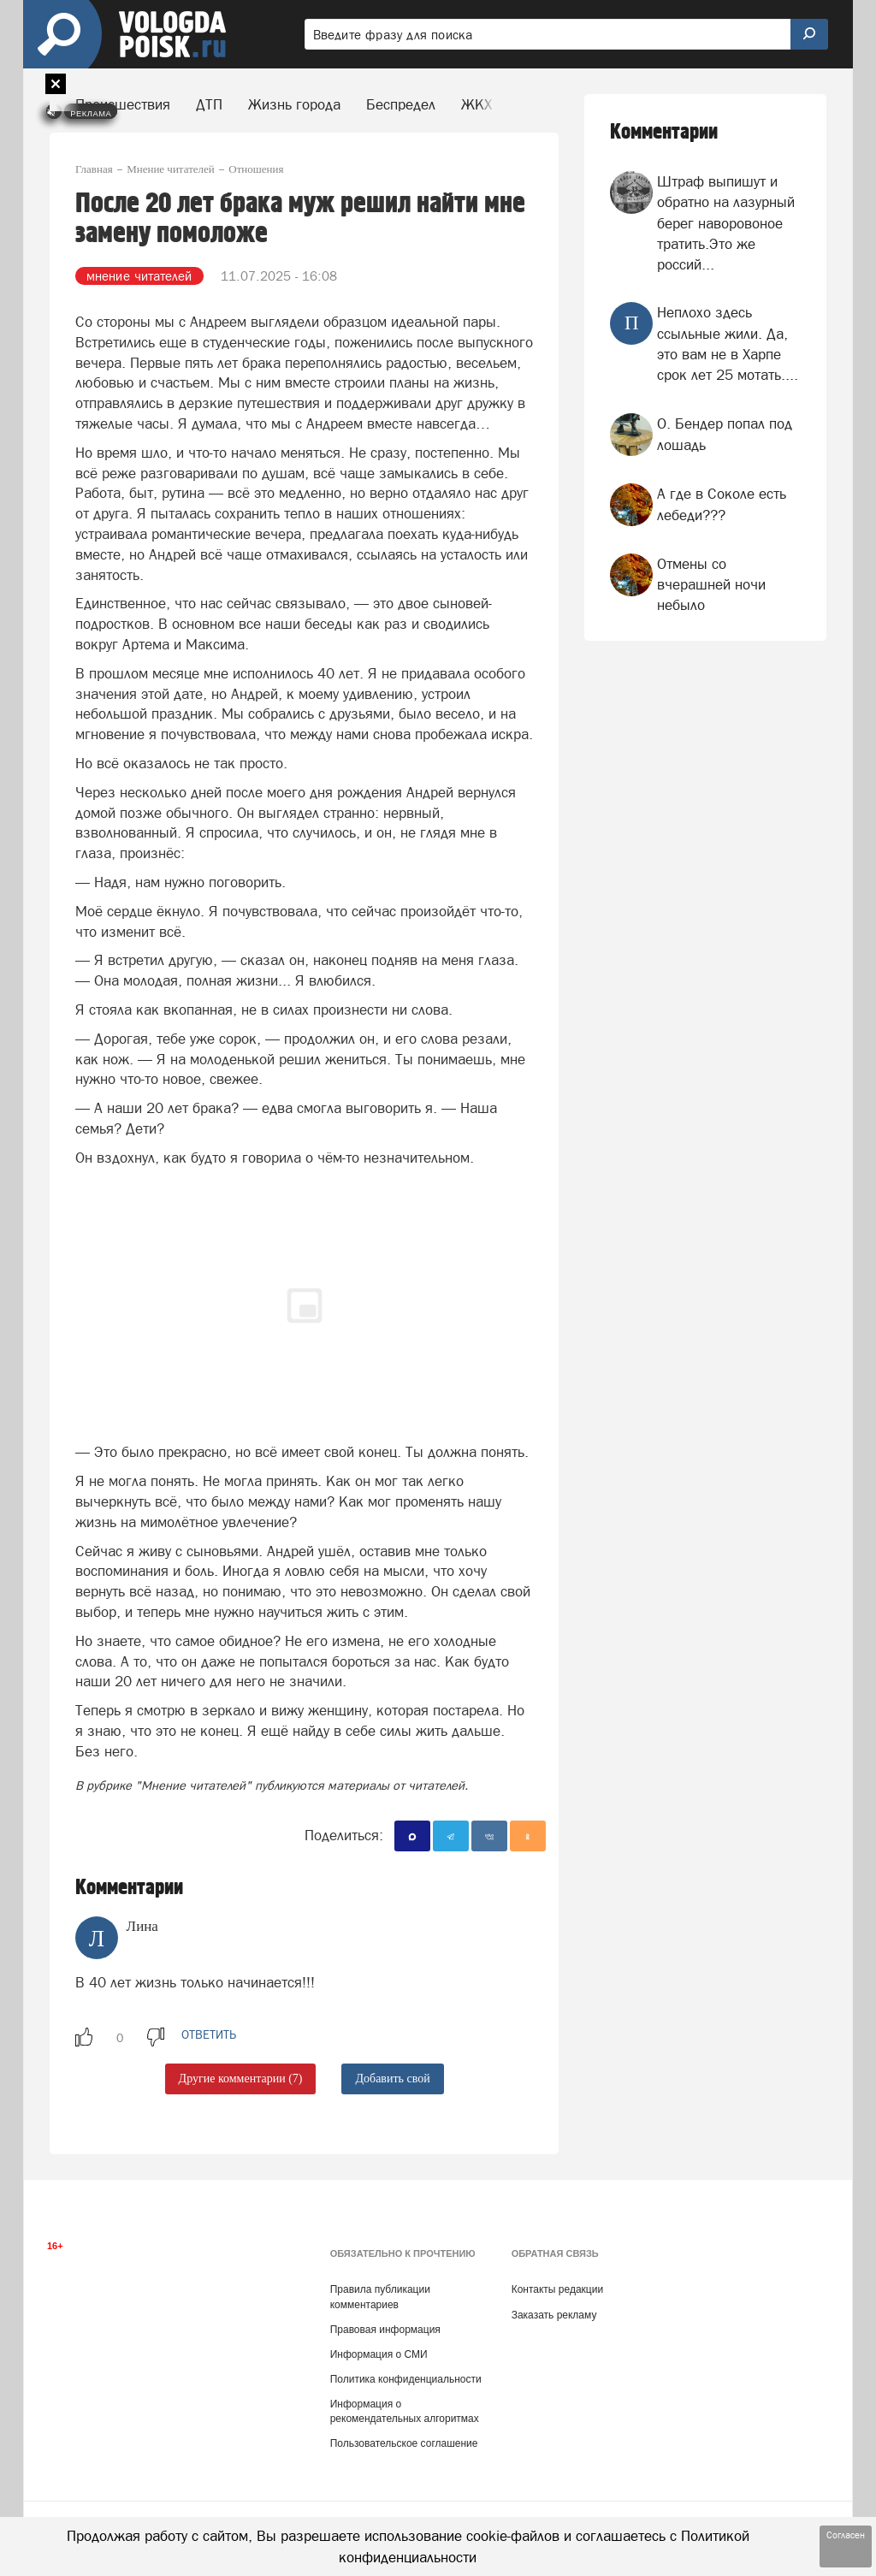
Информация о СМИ (379, 2354)
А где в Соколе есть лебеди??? (721, 504)
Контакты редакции (557, 2289)
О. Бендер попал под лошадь (724, 434)
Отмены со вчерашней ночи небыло (711, 584)
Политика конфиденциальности (406, 2379)
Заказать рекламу (554, 2315)
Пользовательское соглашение (404, 2443)
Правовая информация (385, 2330)
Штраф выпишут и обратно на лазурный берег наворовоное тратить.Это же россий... (726, 223)
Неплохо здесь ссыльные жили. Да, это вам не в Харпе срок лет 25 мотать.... (727, 343)
